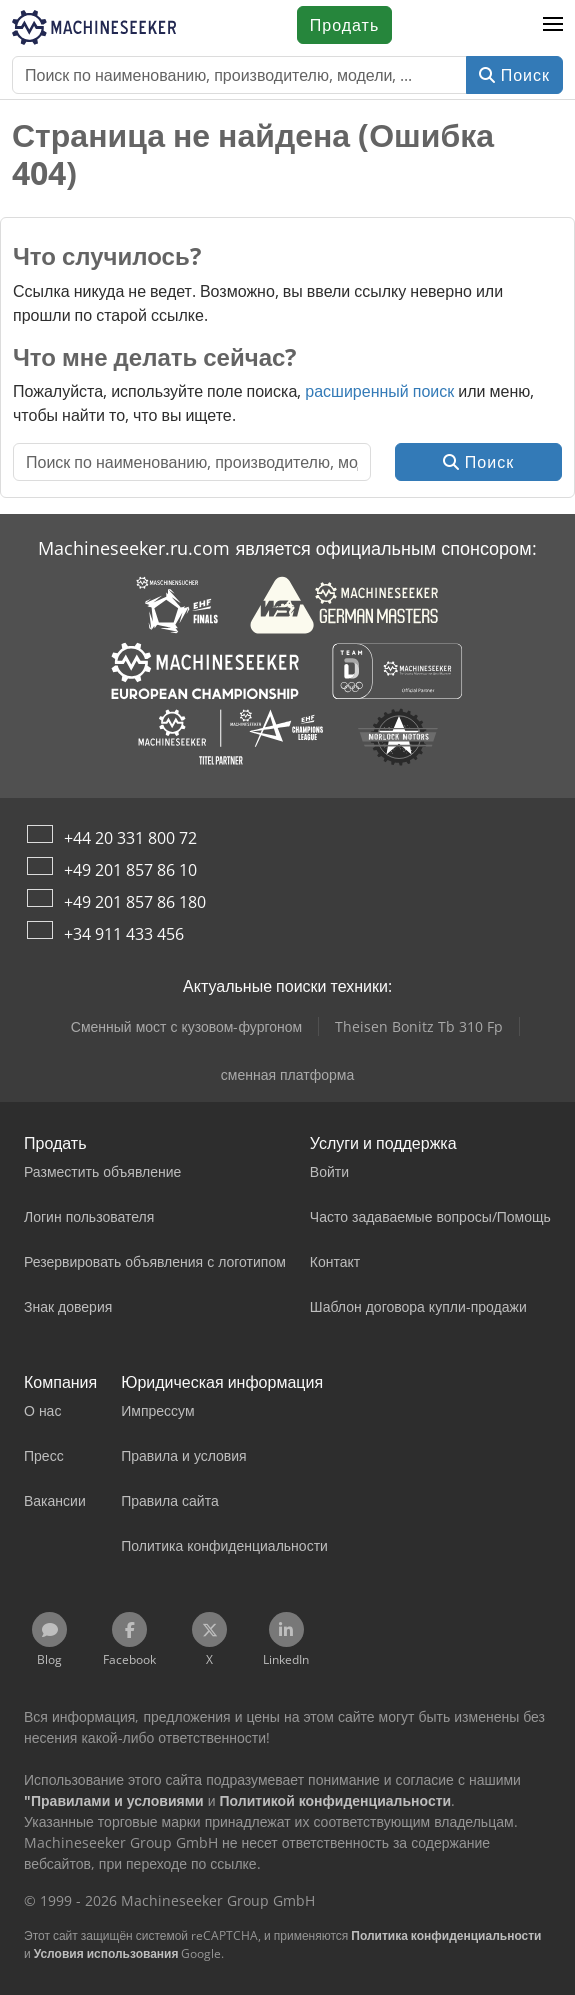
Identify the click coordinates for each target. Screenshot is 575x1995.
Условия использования (106, 1953)
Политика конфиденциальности (446, 1935)
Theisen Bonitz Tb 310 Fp (419, 1026)
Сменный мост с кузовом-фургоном (186, 1026)
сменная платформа (287, 1074)
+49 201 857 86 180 (135, 902)
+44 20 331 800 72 (130, 838)
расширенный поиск (379, 391)
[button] (553, 25)
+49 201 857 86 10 (130, 870)
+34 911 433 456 (124, 934)
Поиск (514, 75)
